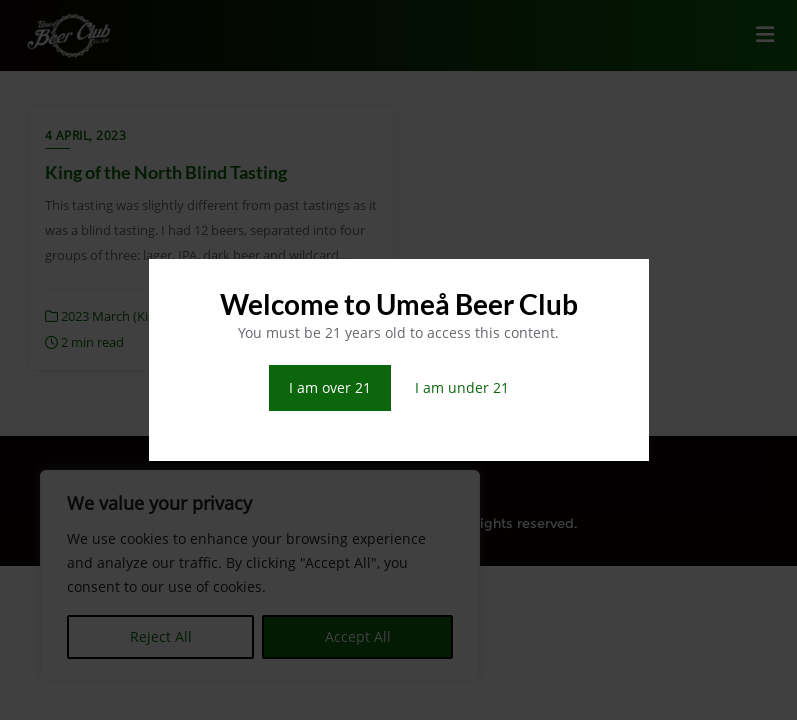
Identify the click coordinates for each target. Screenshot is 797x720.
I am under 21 (462, 387)
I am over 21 (330, 387)
